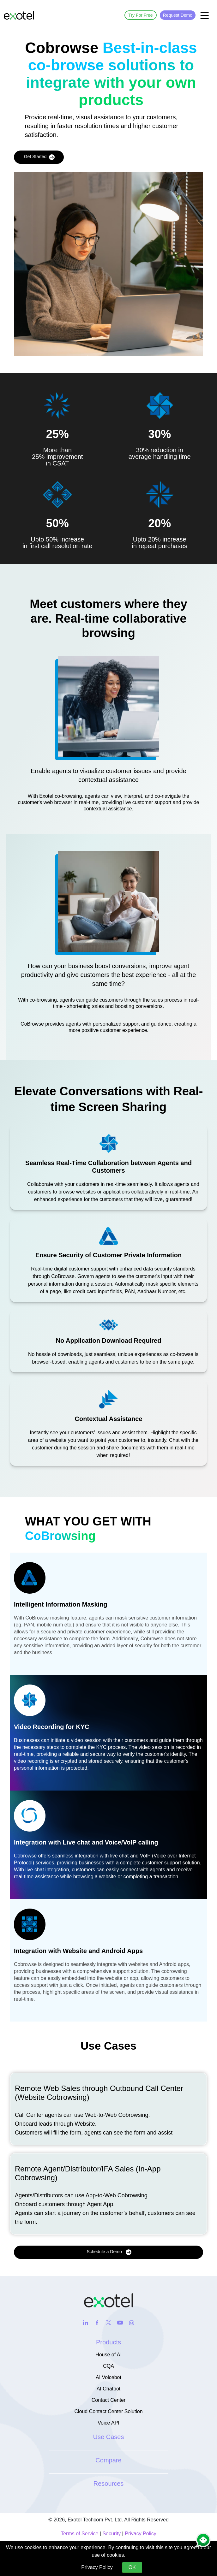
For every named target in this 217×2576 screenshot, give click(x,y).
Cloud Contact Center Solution (108, 2411)
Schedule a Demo (109, 2252)
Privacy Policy (140, 2533)
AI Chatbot (109, 2388)
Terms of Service (79, 2533)
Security (111, 2533)
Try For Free (140, 15)
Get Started (39, 157)
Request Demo (177, 15)
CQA (108, 2366)
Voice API (108, 2422)
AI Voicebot (108, 2377)
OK (132, 2567)
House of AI (108, 2354)
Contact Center (109, 2400)
